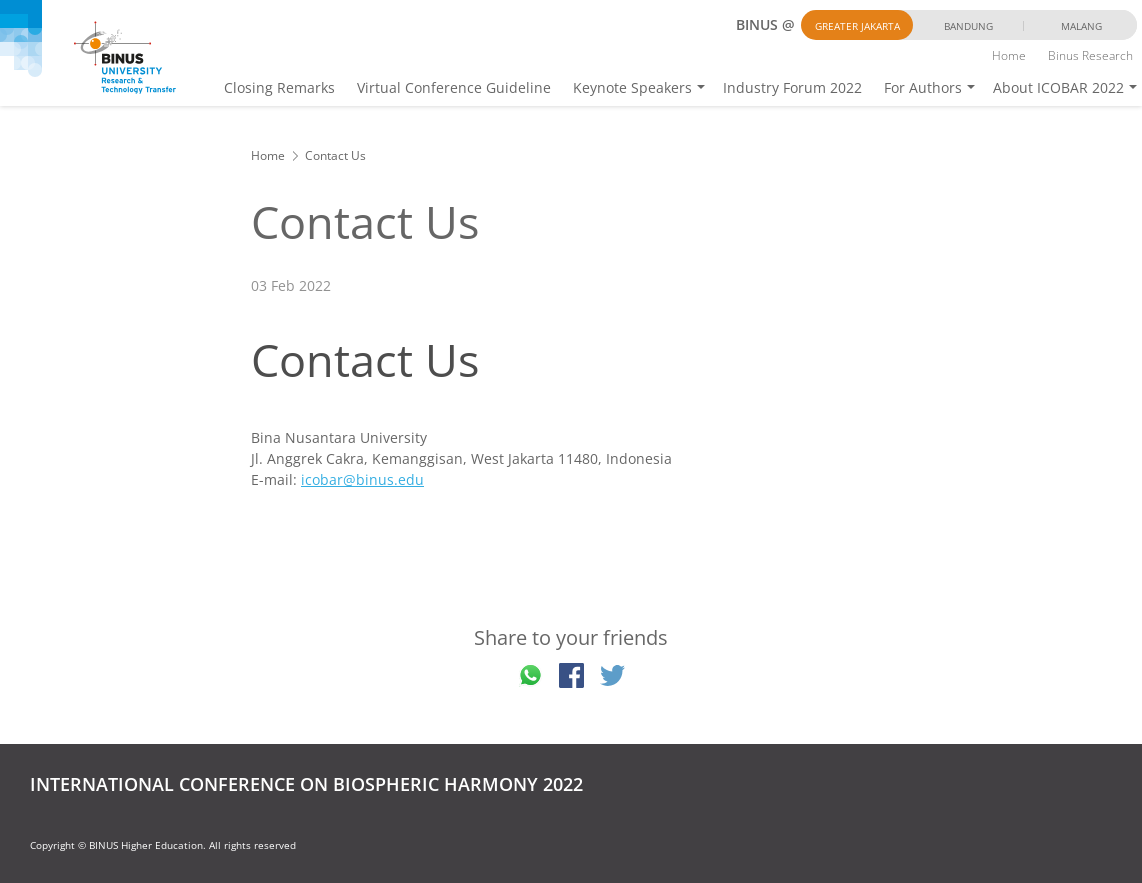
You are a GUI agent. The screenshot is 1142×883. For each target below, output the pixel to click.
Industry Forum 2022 (792, 87)
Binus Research (1090, 55)
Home (1009, 55)
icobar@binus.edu (362, 479)
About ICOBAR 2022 (1058, 87)
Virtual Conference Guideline (454, 87)
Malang (1081, 26)
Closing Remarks (279, 87)
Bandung (968, 26)
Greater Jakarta (857, 26)
